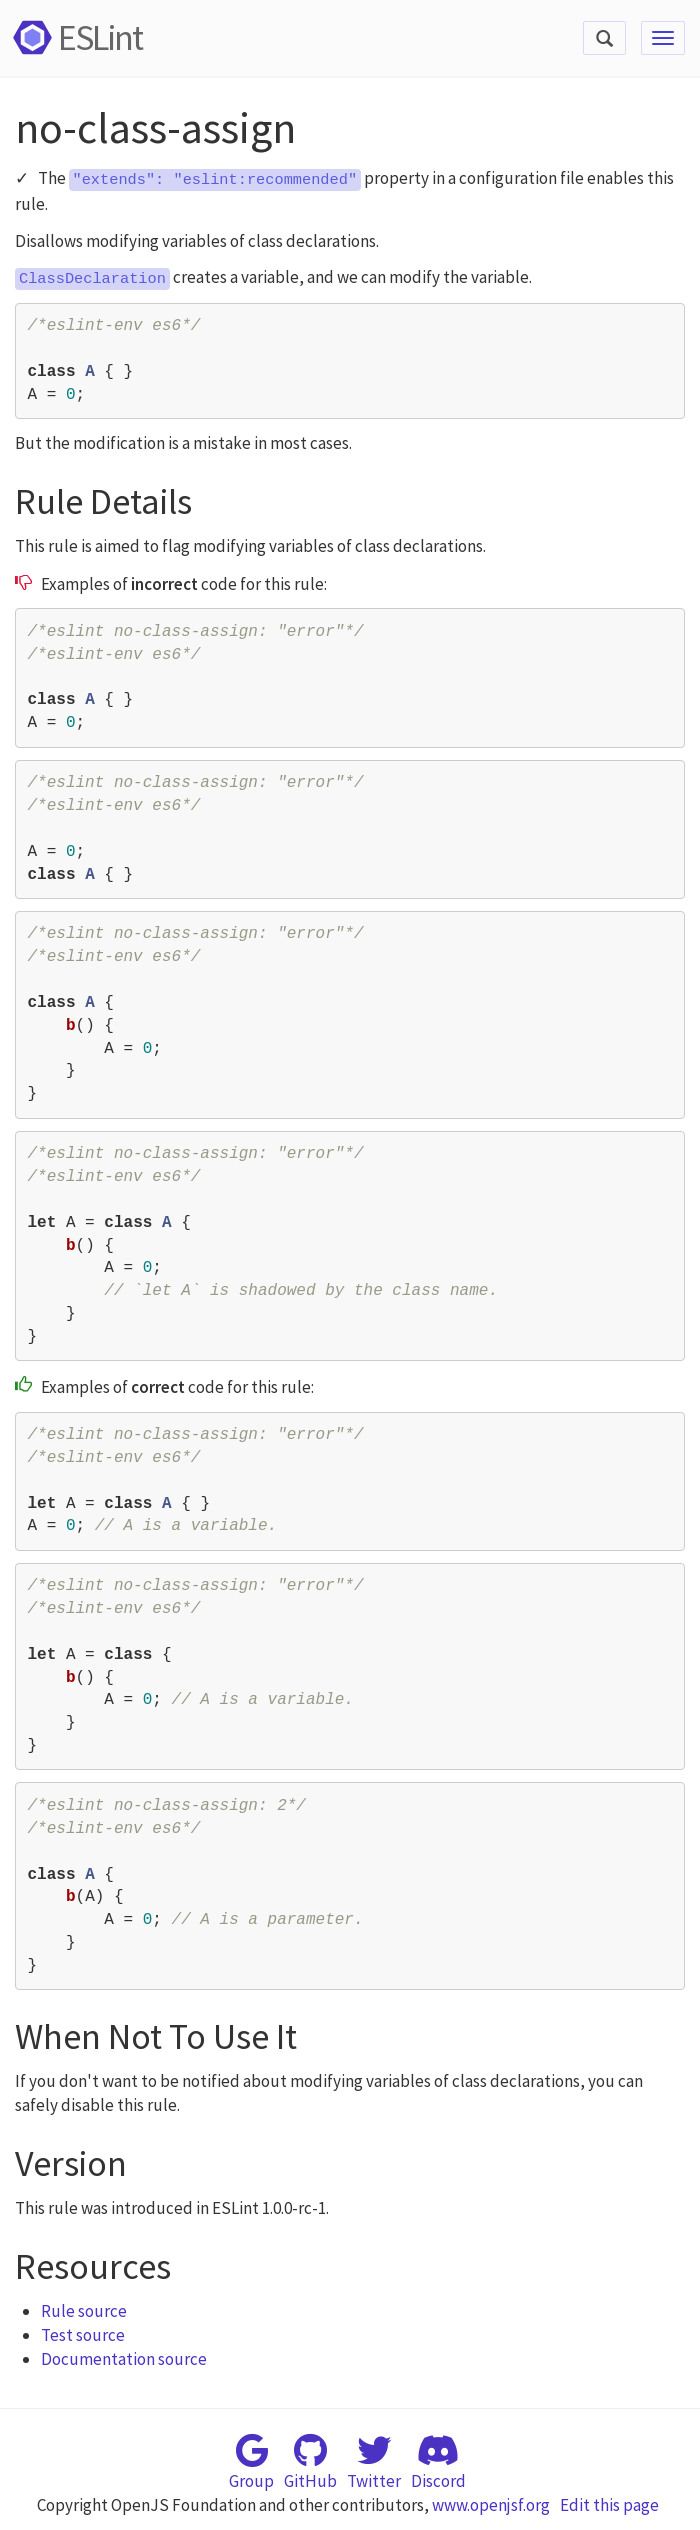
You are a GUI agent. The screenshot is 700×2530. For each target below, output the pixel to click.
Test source (83, 2335)
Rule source (84, 2311)
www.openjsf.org (491, 2505)
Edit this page (609, 2505)
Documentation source (124, 2359)
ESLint (74, 37)
